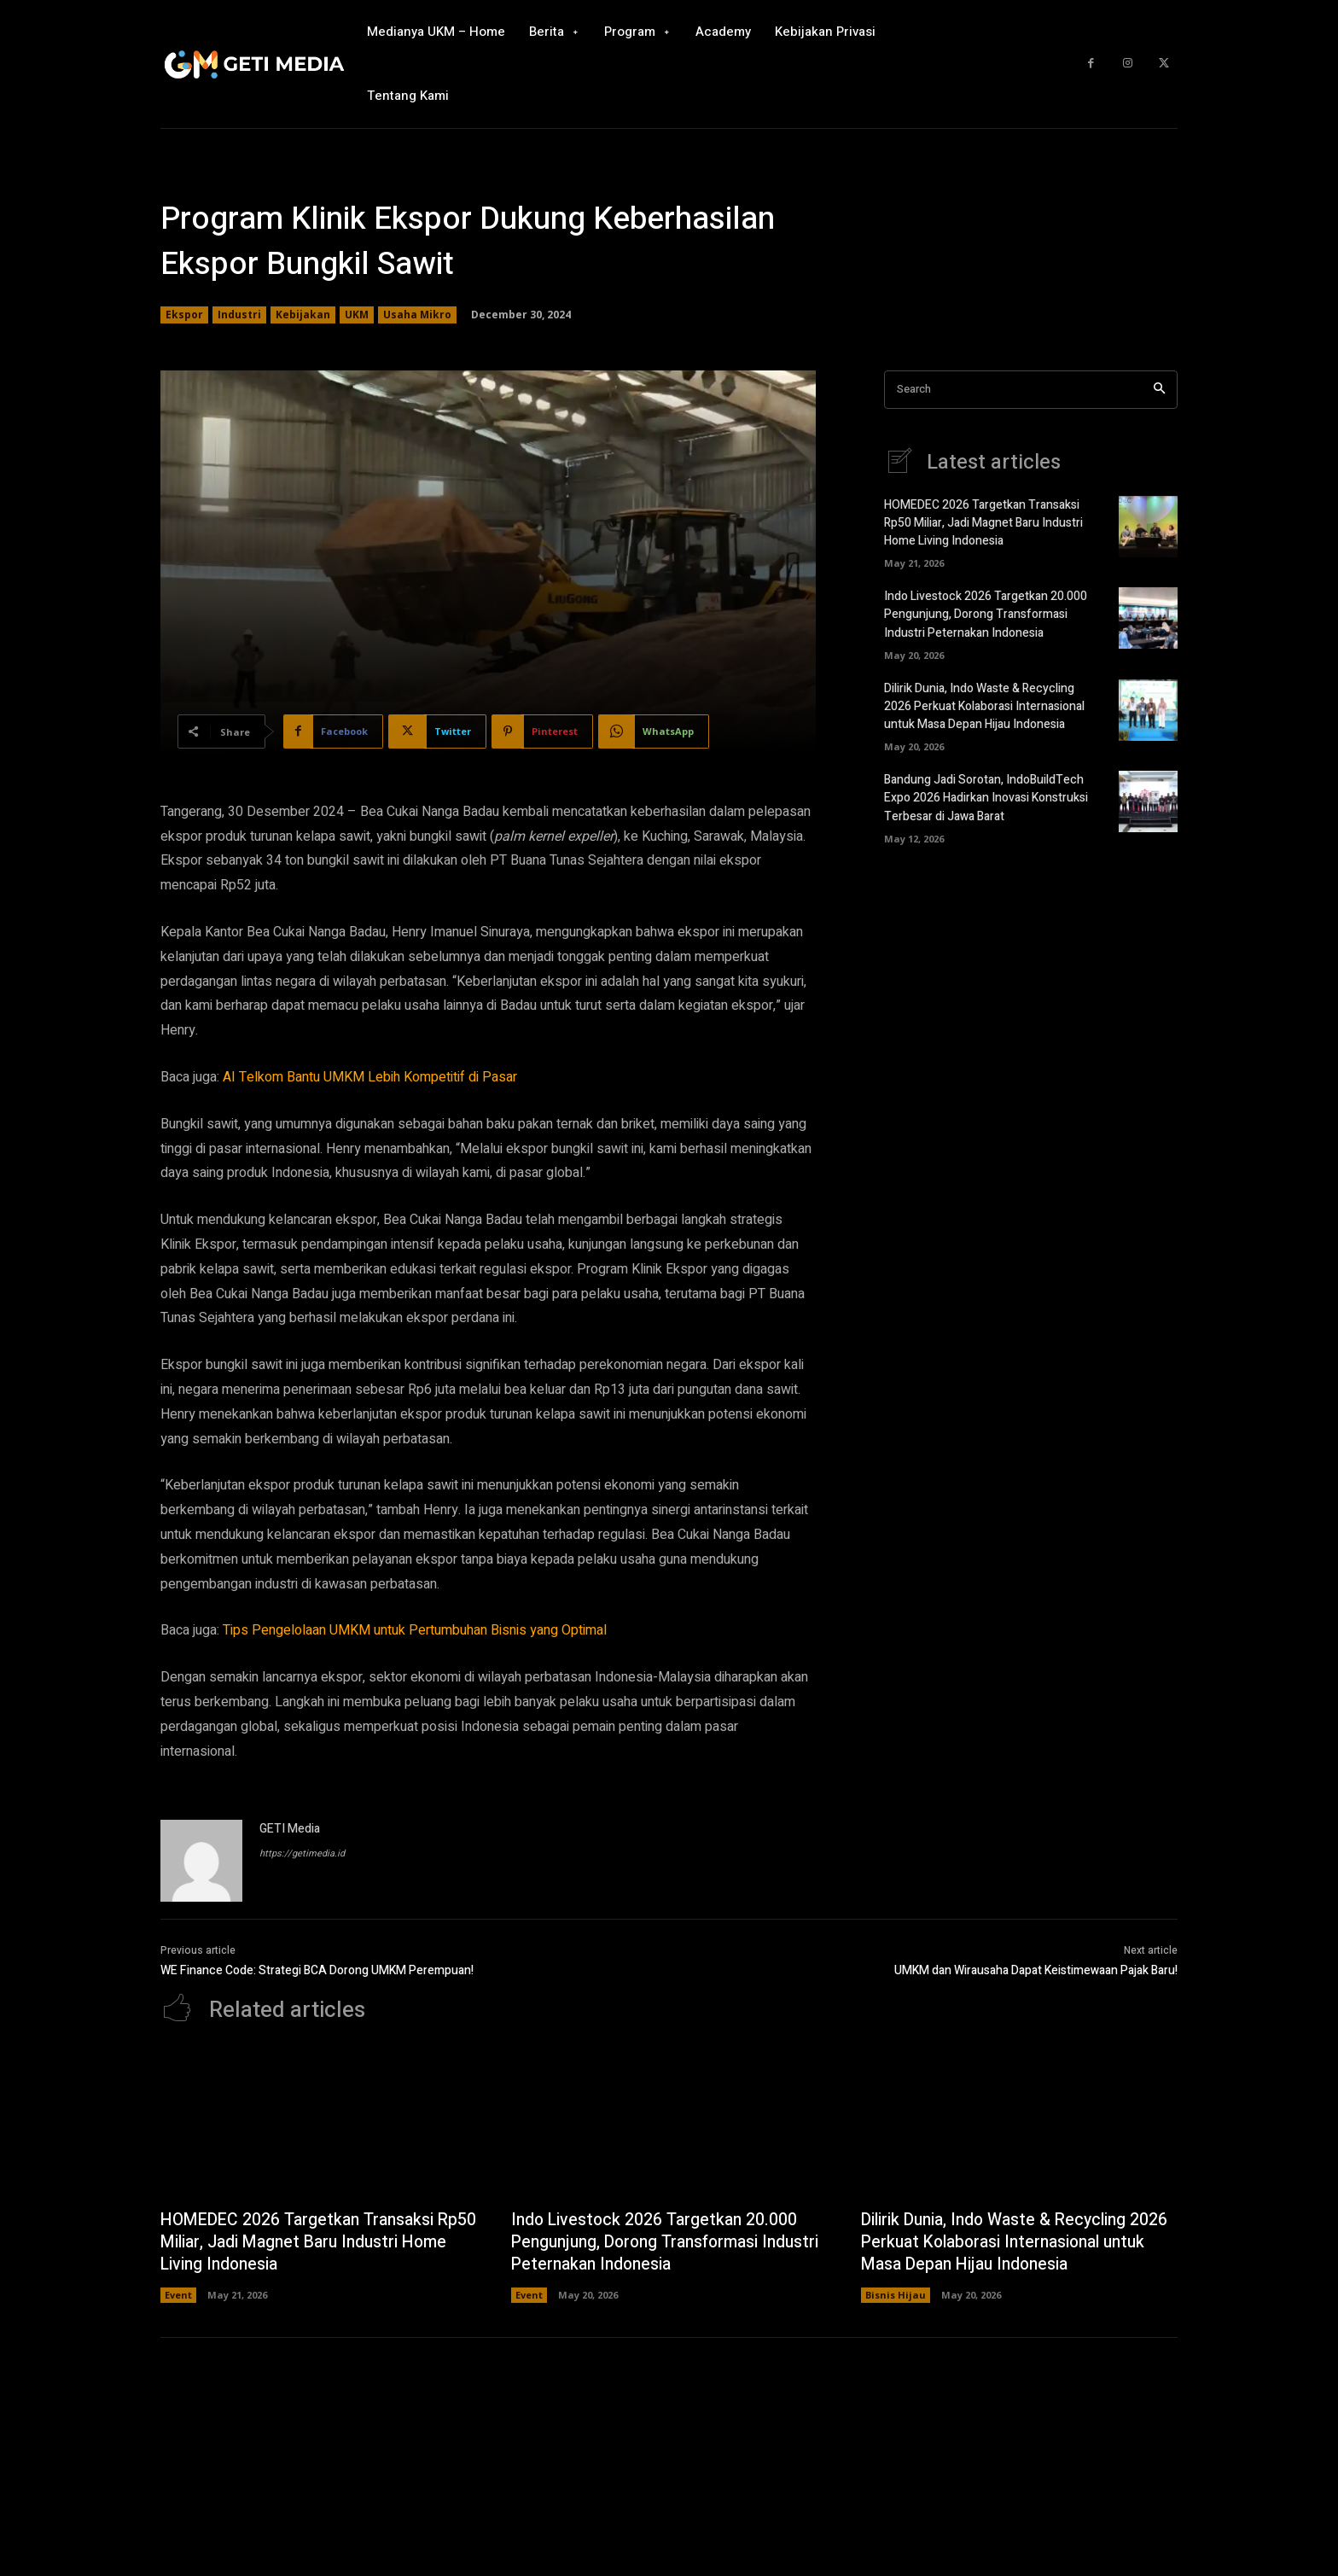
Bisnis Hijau (895, 2294)
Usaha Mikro (417, 314)
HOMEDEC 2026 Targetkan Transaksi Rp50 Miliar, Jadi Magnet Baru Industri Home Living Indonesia (983, 524)
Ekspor (184, 314)
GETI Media (289, 1829)
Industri (239, 314)
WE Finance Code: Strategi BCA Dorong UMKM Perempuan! (317, 1970)
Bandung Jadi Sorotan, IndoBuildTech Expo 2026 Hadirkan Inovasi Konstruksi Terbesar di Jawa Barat (986, 798)
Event (178, 2294)
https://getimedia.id (302, 1853)
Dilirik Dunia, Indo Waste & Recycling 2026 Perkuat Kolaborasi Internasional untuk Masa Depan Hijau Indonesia (984, 706)
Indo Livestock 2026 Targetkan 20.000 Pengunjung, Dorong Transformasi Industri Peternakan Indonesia (985, 615)
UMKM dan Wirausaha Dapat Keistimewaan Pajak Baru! (1036, 1970)
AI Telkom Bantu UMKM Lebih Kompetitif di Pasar (370, 1077)
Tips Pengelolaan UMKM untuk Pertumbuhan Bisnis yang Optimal (415, 1630)
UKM (357, 314)
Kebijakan (303, 314)
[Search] (1159, 389)
